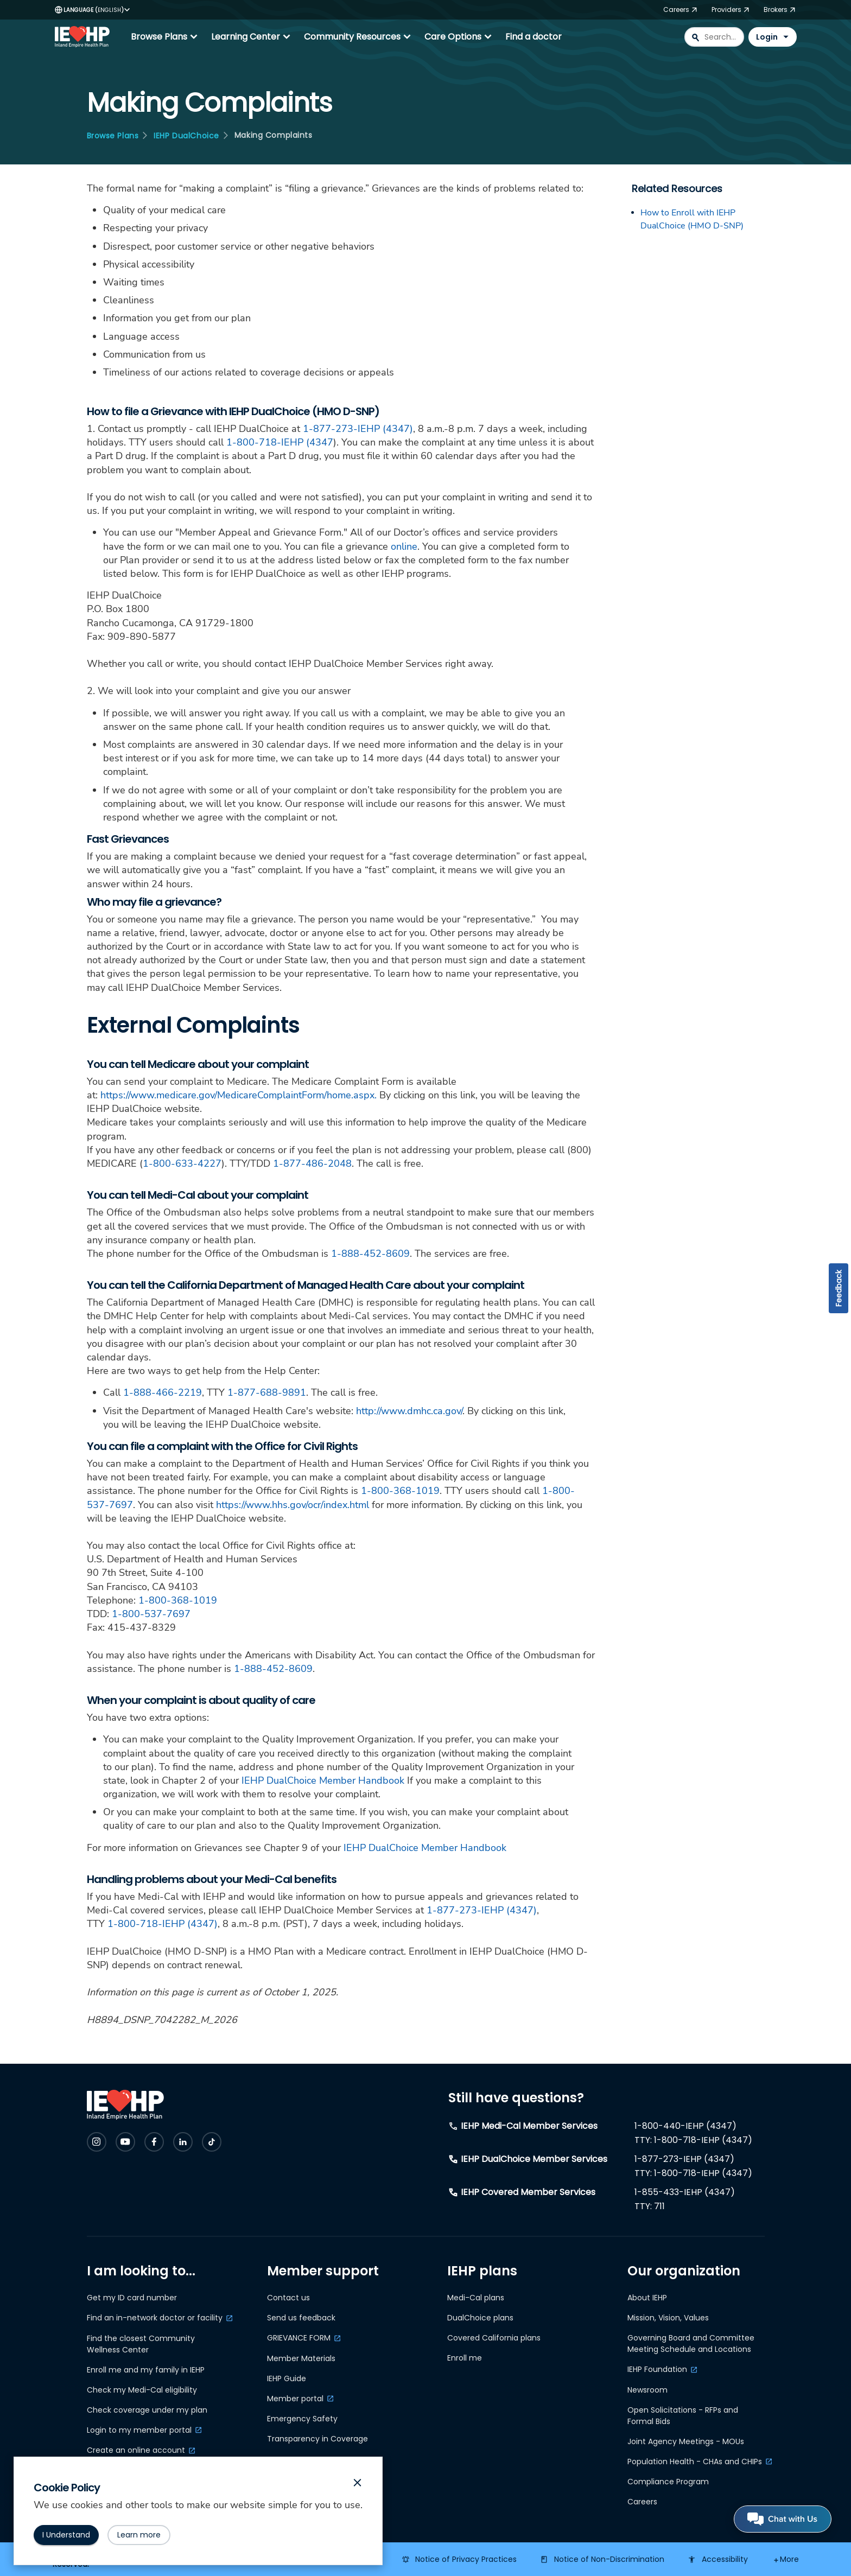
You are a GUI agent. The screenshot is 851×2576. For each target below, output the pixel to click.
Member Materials (301, 2358)
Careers (642, 2501)
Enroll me (464, 2357)
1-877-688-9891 (266, 1392)
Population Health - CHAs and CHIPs (694, 2461)
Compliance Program (668, 2481)
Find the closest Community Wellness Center (141, 2344)
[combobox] (714, 37)
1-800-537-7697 (151, 1613)
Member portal (295, 2398)
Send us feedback (301, 2317)
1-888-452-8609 (370, 1253)
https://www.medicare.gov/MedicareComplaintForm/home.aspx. (238, 1095)
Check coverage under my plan (147, 2410)
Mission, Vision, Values (668, 2317)
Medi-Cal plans (475, 2297)
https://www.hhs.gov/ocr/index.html (292, 1504)
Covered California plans (494, 2337)
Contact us (288, 2297)
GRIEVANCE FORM (299, 2337)
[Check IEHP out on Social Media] (96, 2142)
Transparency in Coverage (317, 2438)
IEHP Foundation (657, 2369)
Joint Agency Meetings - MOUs (685, 2441)
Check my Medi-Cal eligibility (142, 2389)
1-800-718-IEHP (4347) (162, 1923)
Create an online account (136, 2450)
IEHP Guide (286, 2378)
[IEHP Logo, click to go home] (85, 37)
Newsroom (647, 2389)
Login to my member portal (139, 2430)
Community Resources (359, 37)
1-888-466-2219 (162, 1392)
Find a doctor (533, 36)
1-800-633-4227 (182, 1163)
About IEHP (647, 2297)
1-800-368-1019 (400, 1490)
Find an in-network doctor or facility (155, 2317)
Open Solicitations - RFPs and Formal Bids (682, 2416)
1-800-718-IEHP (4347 (279, 442)
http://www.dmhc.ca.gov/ (409, 1410)
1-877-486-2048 (312, 1163)
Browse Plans (165, 37)
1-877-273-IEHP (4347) (358, 428)
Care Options (459, 37)
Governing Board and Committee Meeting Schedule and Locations (690, 2343)
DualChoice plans (480, 2317)
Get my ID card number (132, 2297)
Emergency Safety (302, 2418)
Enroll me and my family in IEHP (146, 2369)
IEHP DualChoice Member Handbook (323, 1780)
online (404, 546)
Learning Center (252, 37)
